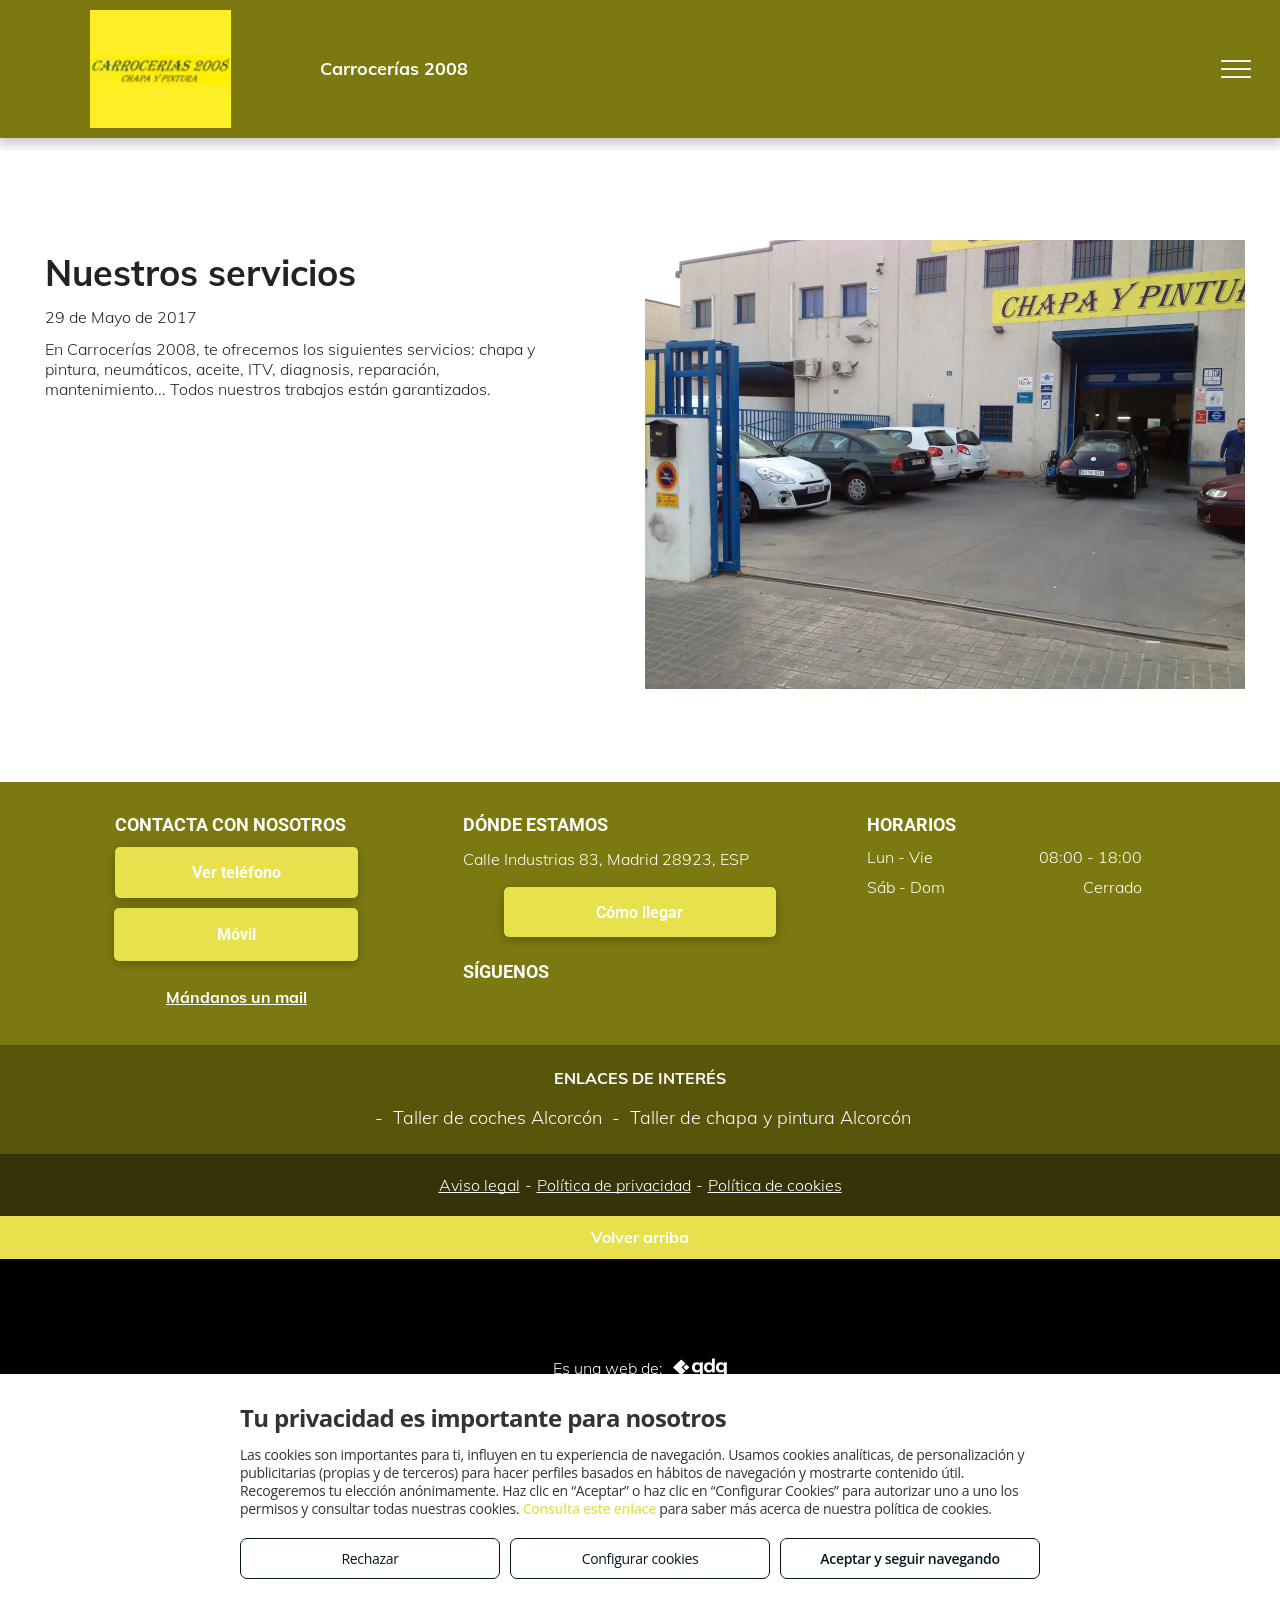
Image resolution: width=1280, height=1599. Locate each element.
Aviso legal (479, 1185)
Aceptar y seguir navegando (909, 1558)
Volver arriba (640, 1237)
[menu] (1236, 69)
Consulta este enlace (589, 1508)
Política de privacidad (614, 1185)
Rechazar (369, 1558)
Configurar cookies (640, 1558)
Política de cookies (775, 1185)
